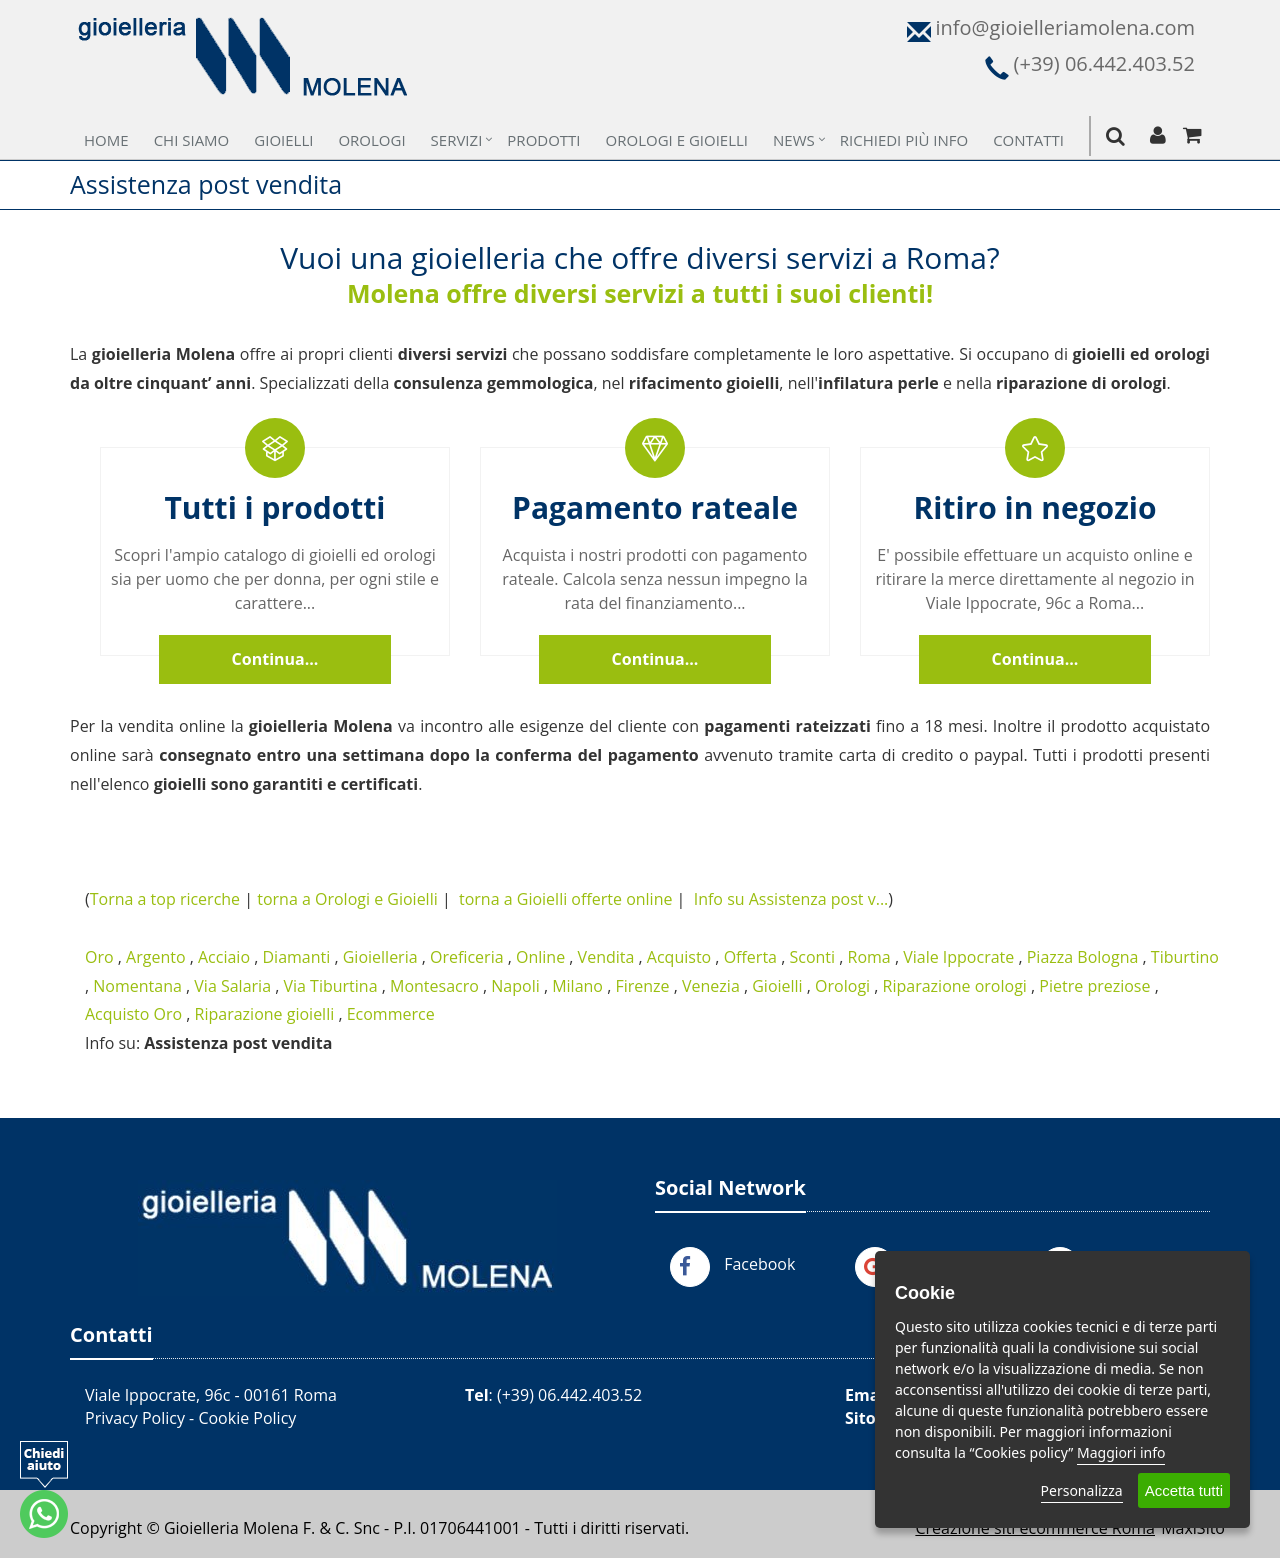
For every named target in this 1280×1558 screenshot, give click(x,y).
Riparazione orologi (955, 986)
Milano (577, 986)
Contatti (1028, 140)
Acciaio (224, 957)
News (794, 140)
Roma (869, 957)
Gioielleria (380, 957)
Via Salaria (232, 986)
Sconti (812, 957)
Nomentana (137, 986)
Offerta (750, 957)
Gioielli (283, 140)
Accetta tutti (1184, 1490)
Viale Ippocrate (958, 957)
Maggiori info (1121, 1452)
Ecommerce (391, 1014)
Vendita (606, 957)
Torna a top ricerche (165, 899)
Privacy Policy (135, 1418)
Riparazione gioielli (265, 1014)
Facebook (759, 1264)
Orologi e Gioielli (677, 140)
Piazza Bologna (1083, 957)
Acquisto (679, 957)
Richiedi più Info (904, 140)
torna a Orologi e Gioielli (347, 899)
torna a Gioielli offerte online (565, 899)
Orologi (371, 140)
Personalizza (1082, 1490)
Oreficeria (467, 957)
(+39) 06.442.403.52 (569, 1395)
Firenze (642, 986)
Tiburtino (1185, 957)
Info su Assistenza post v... (791, 899)
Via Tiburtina (330, 986)
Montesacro (434, 986)
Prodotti (543, 140)
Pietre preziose (1094, 986)
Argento (155, 957)
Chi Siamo (192, 140)
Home (106, 140)
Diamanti (296, 957)
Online (540, 957)
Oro (99, 957)
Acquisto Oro (133, 1014)
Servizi (457, 140)
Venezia (711, 986)
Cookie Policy (247, 1418)
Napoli (515, 986)
